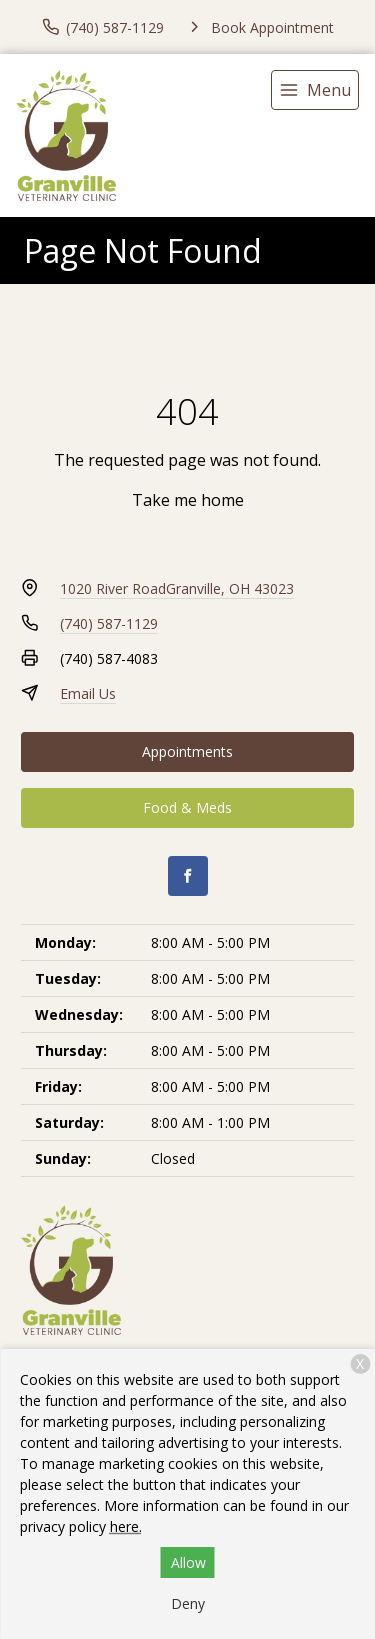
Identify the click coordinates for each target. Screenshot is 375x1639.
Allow (188, 1562)
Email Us (88, 693)
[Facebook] (188, 876)
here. (126, 1526)
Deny (188, 1603)
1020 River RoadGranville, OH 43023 (177, 588)
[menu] (315, 90)
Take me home (188, 500)
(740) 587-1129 (109, 623)
